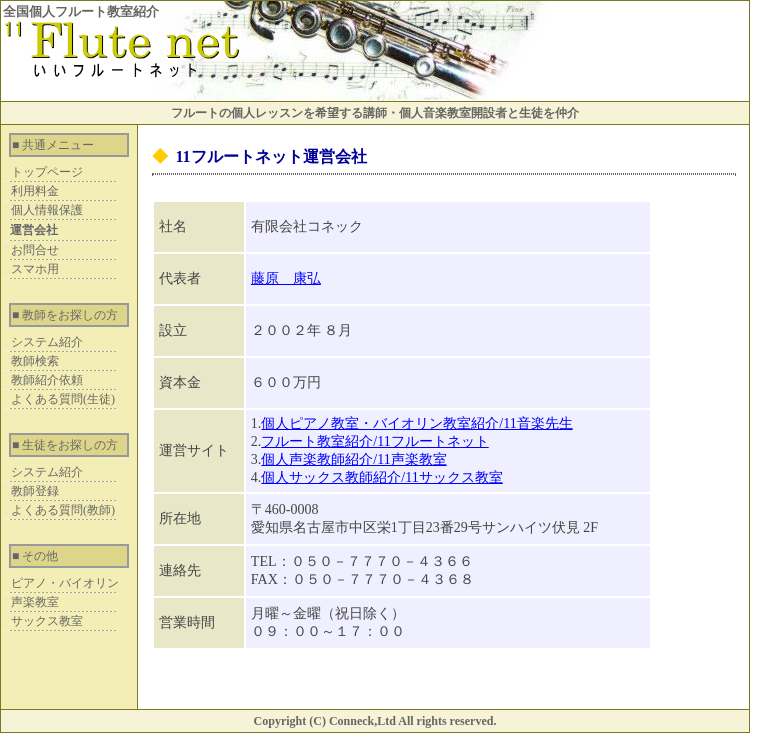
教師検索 (35, 361)
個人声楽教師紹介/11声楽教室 (353, 459)
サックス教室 (47, 621)
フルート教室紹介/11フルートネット (374, 441)
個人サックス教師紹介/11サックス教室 (381, 477)
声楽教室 (35, 602)
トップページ (47, 172)
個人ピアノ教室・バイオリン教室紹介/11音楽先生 (416, 423)
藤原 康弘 (286, 278)
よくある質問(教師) (63, 510)
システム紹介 (47, 342)
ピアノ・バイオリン (65, 583)
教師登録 (35, 491)
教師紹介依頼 (47, 380)
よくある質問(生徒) (63, 399)
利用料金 (35, 191)
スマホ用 (35, 269)
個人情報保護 (47, 210)
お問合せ (35, 250)
